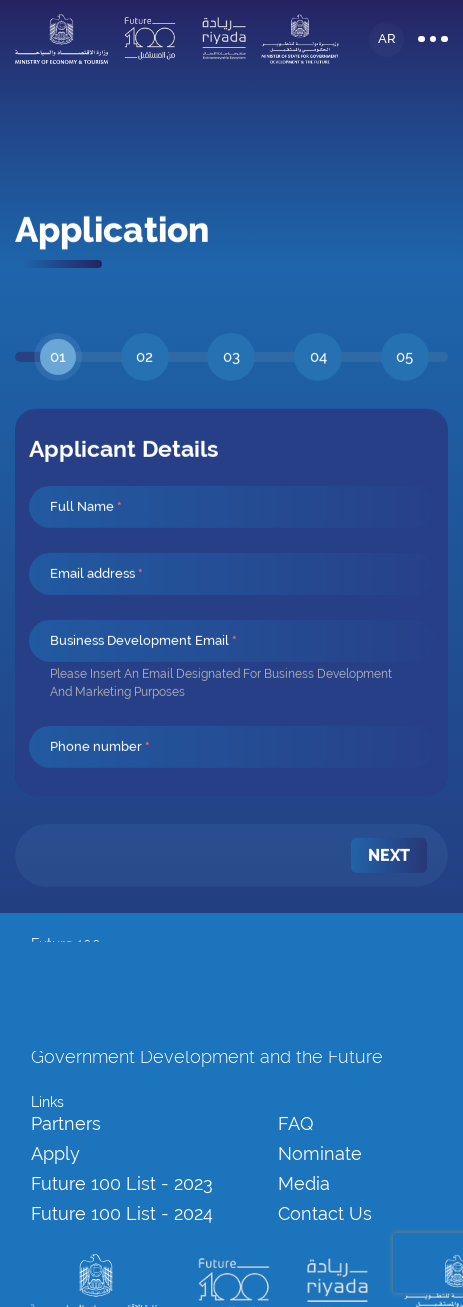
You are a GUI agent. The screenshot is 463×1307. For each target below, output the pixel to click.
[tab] (58, 393)
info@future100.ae (88, 966)
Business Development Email (143, 676)
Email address (96, 609)
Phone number (100, 782)
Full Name (86, 542)
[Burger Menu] (433, 34)
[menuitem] (389, 891)
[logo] (61, 34)
